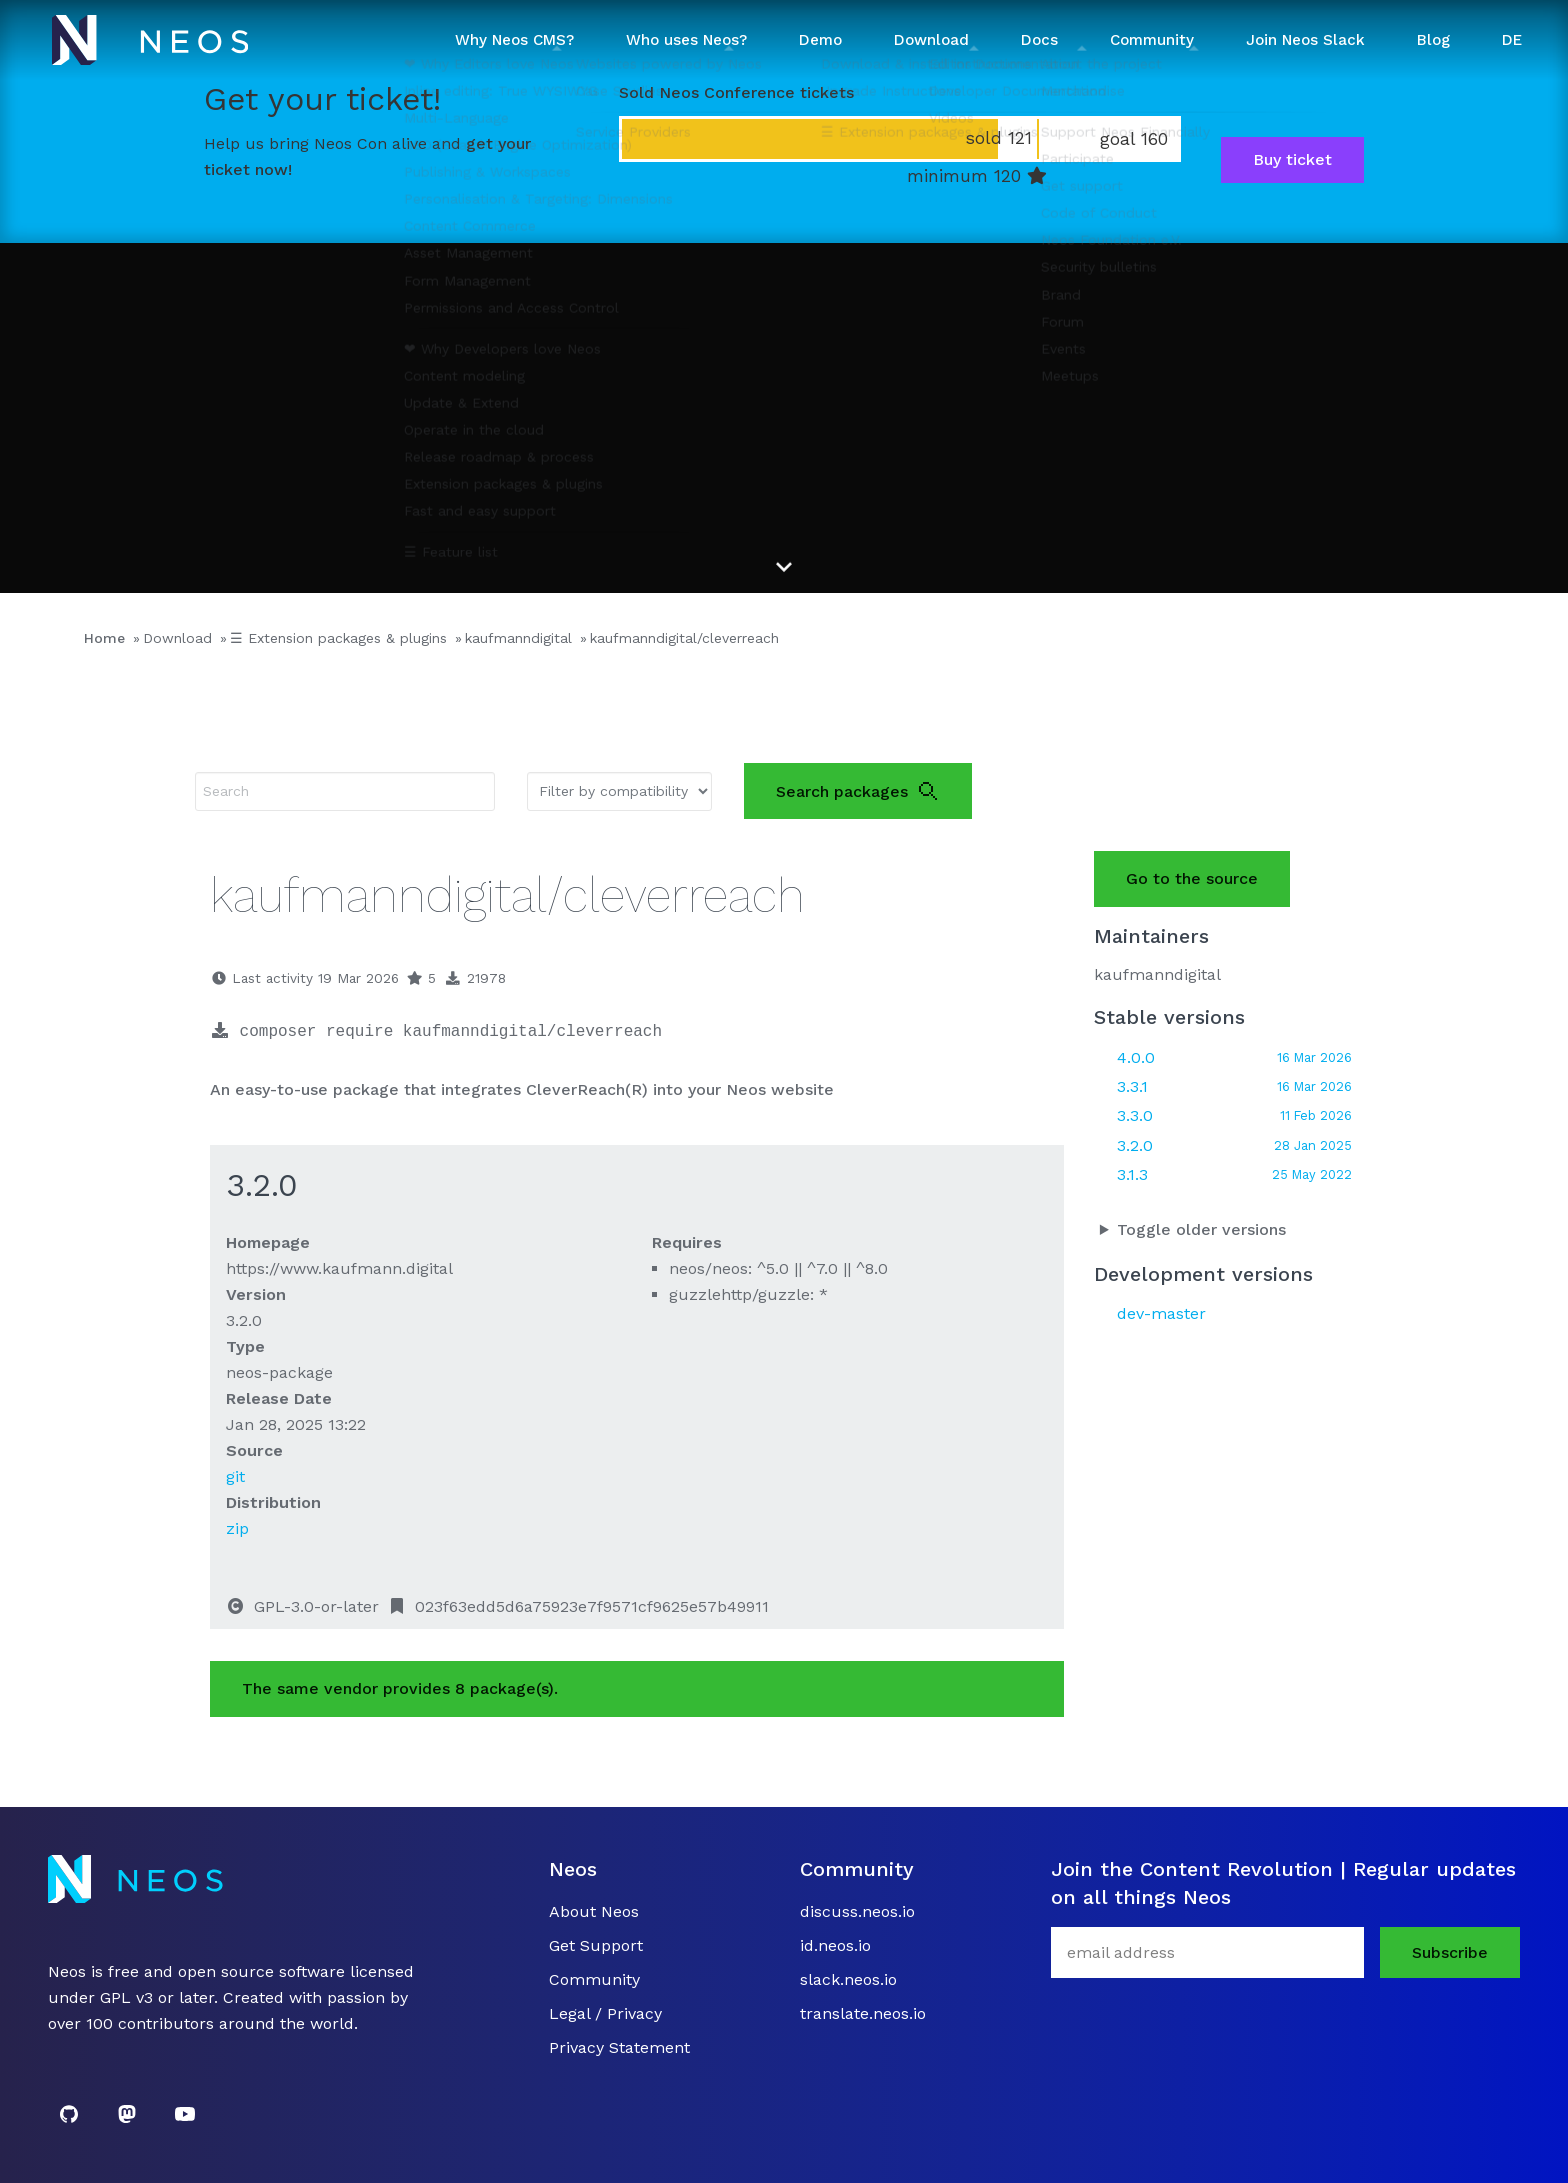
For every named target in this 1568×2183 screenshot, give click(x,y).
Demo (820, 40)
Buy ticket (1292, 159)
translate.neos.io (863, 2013)
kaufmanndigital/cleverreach (684, 638)
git (235, 1476)
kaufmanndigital (518, 638)
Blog (1433, 40)
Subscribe (1450, 1952)
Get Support (596, 1945)
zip (237, 1528)
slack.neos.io (848, 1979)
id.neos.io (835, 1945)
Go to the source (1192, 878)
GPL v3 (126, 1997)
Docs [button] (1039, 40)
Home (104, 638)
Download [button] (931, 40)
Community (594, 1979)
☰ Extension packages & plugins (338, 638)
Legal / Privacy (605, 2013)
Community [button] (1152, 40)
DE (1512, 40)
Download (177, 638)
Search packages (858, 791)
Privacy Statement (619, 2047)
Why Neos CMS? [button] (514, 40)
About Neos (594, 1911)
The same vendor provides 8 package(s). (400, 1688)
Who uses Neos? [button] (686, 40)
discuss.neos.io (857, 1911)
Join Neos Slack (1305, 40)
